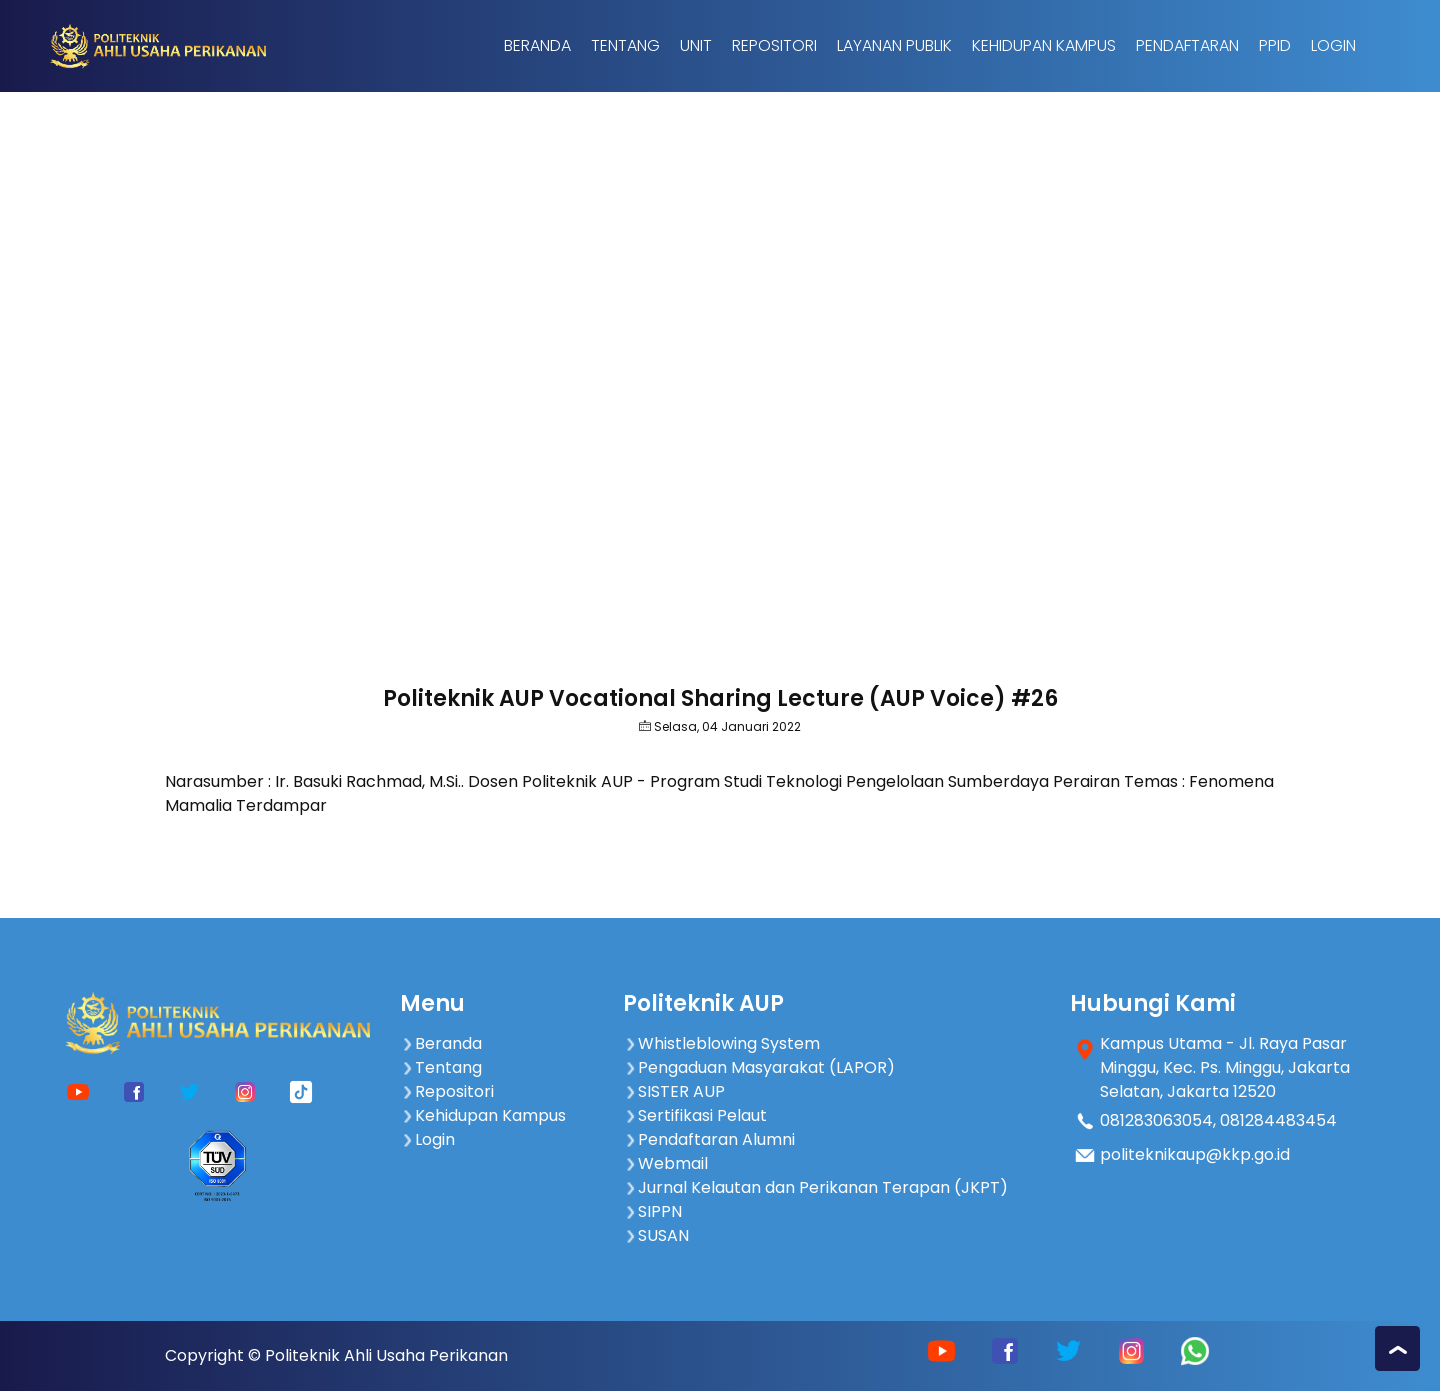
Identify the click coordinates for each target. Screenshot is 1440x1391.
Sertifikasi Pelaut (695, 1115)
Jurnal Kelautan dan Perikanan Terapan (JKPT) (815, 1187)
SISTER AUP (674, 1091)
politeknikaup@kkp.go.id (1195, 1154)
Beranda (537, 45)
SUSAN (656, 1235)
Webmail (665, 1163)
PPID (1275, 45)
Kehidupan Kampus (1044, 45)
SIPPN (652, 1211)
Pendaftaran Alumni (709, 1139)
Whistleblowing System (721, 1043)
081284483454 (1278, 1120)
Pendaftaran (1187, 45)
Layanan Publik (894, 45)
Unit (696, 45)
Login (1333, 45)
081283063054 (1156, 1120)
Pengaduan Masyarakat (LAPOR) (759, 1067)
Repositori (774, 45)
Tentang (625, 45)
